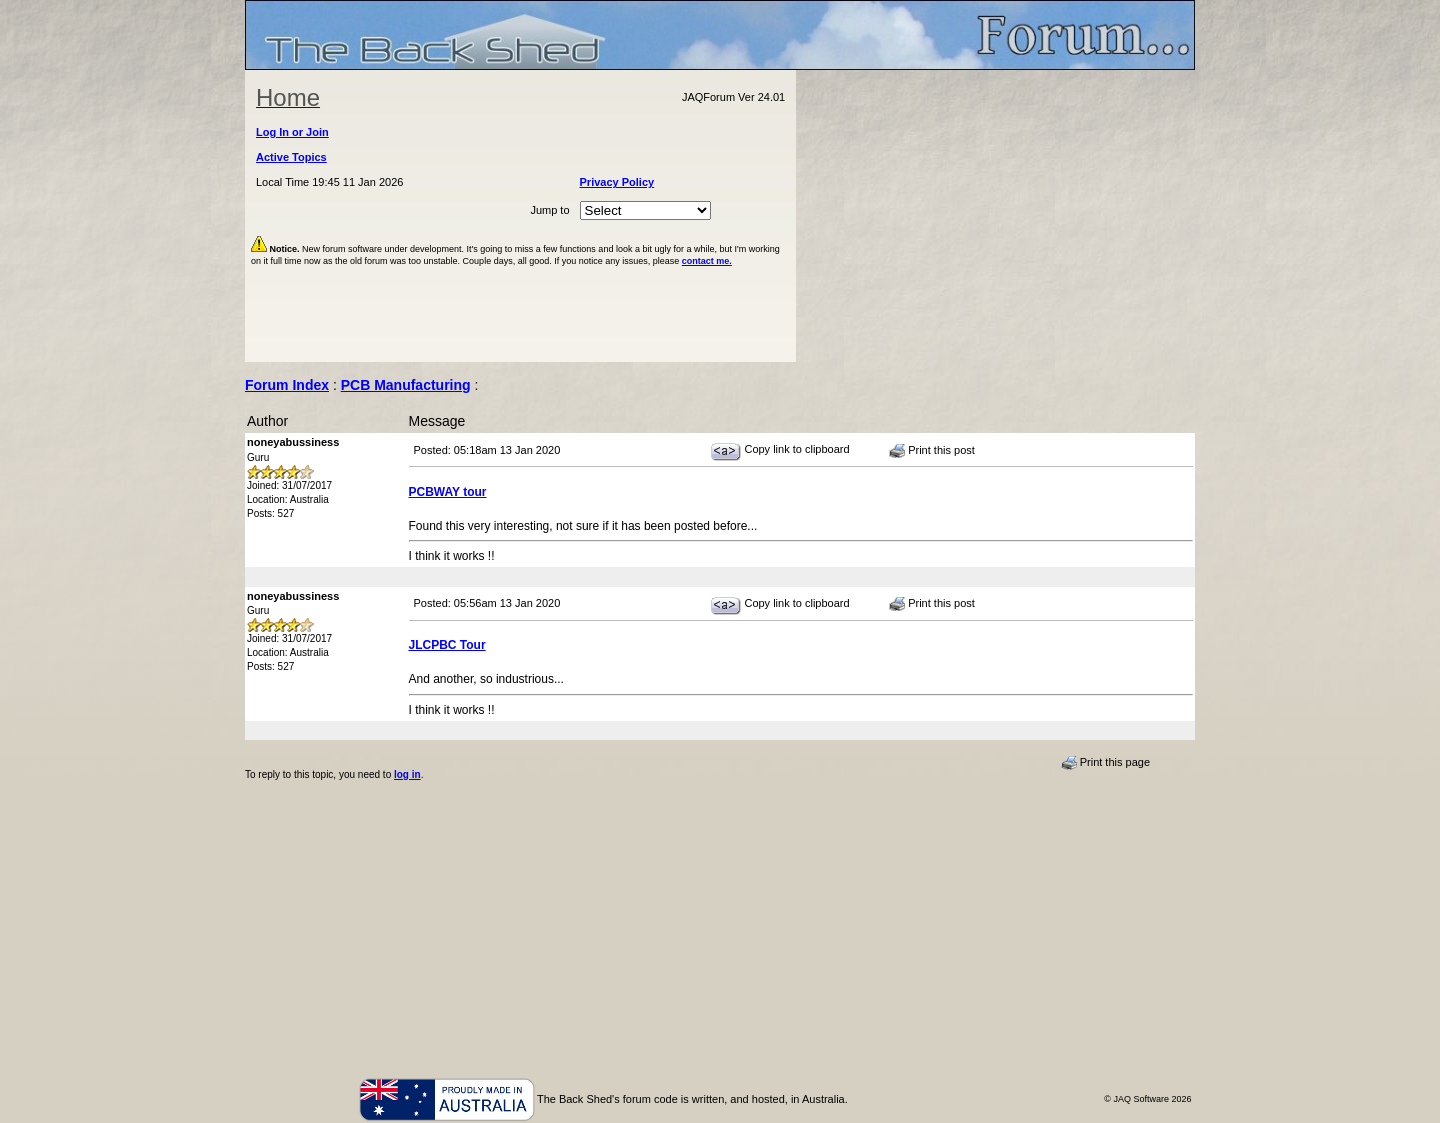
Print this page (1105, 763)
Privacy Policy (617, 182)
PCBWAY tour (448, 492)
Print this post (932, 451)
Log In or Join (292, 132)
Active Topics (291, 157)
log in (407, 774)
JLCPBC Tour (447, 645)
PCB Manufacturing (406, 385)
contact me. (707, 261)
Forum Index (287, 385)
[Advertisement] (996, 216)
